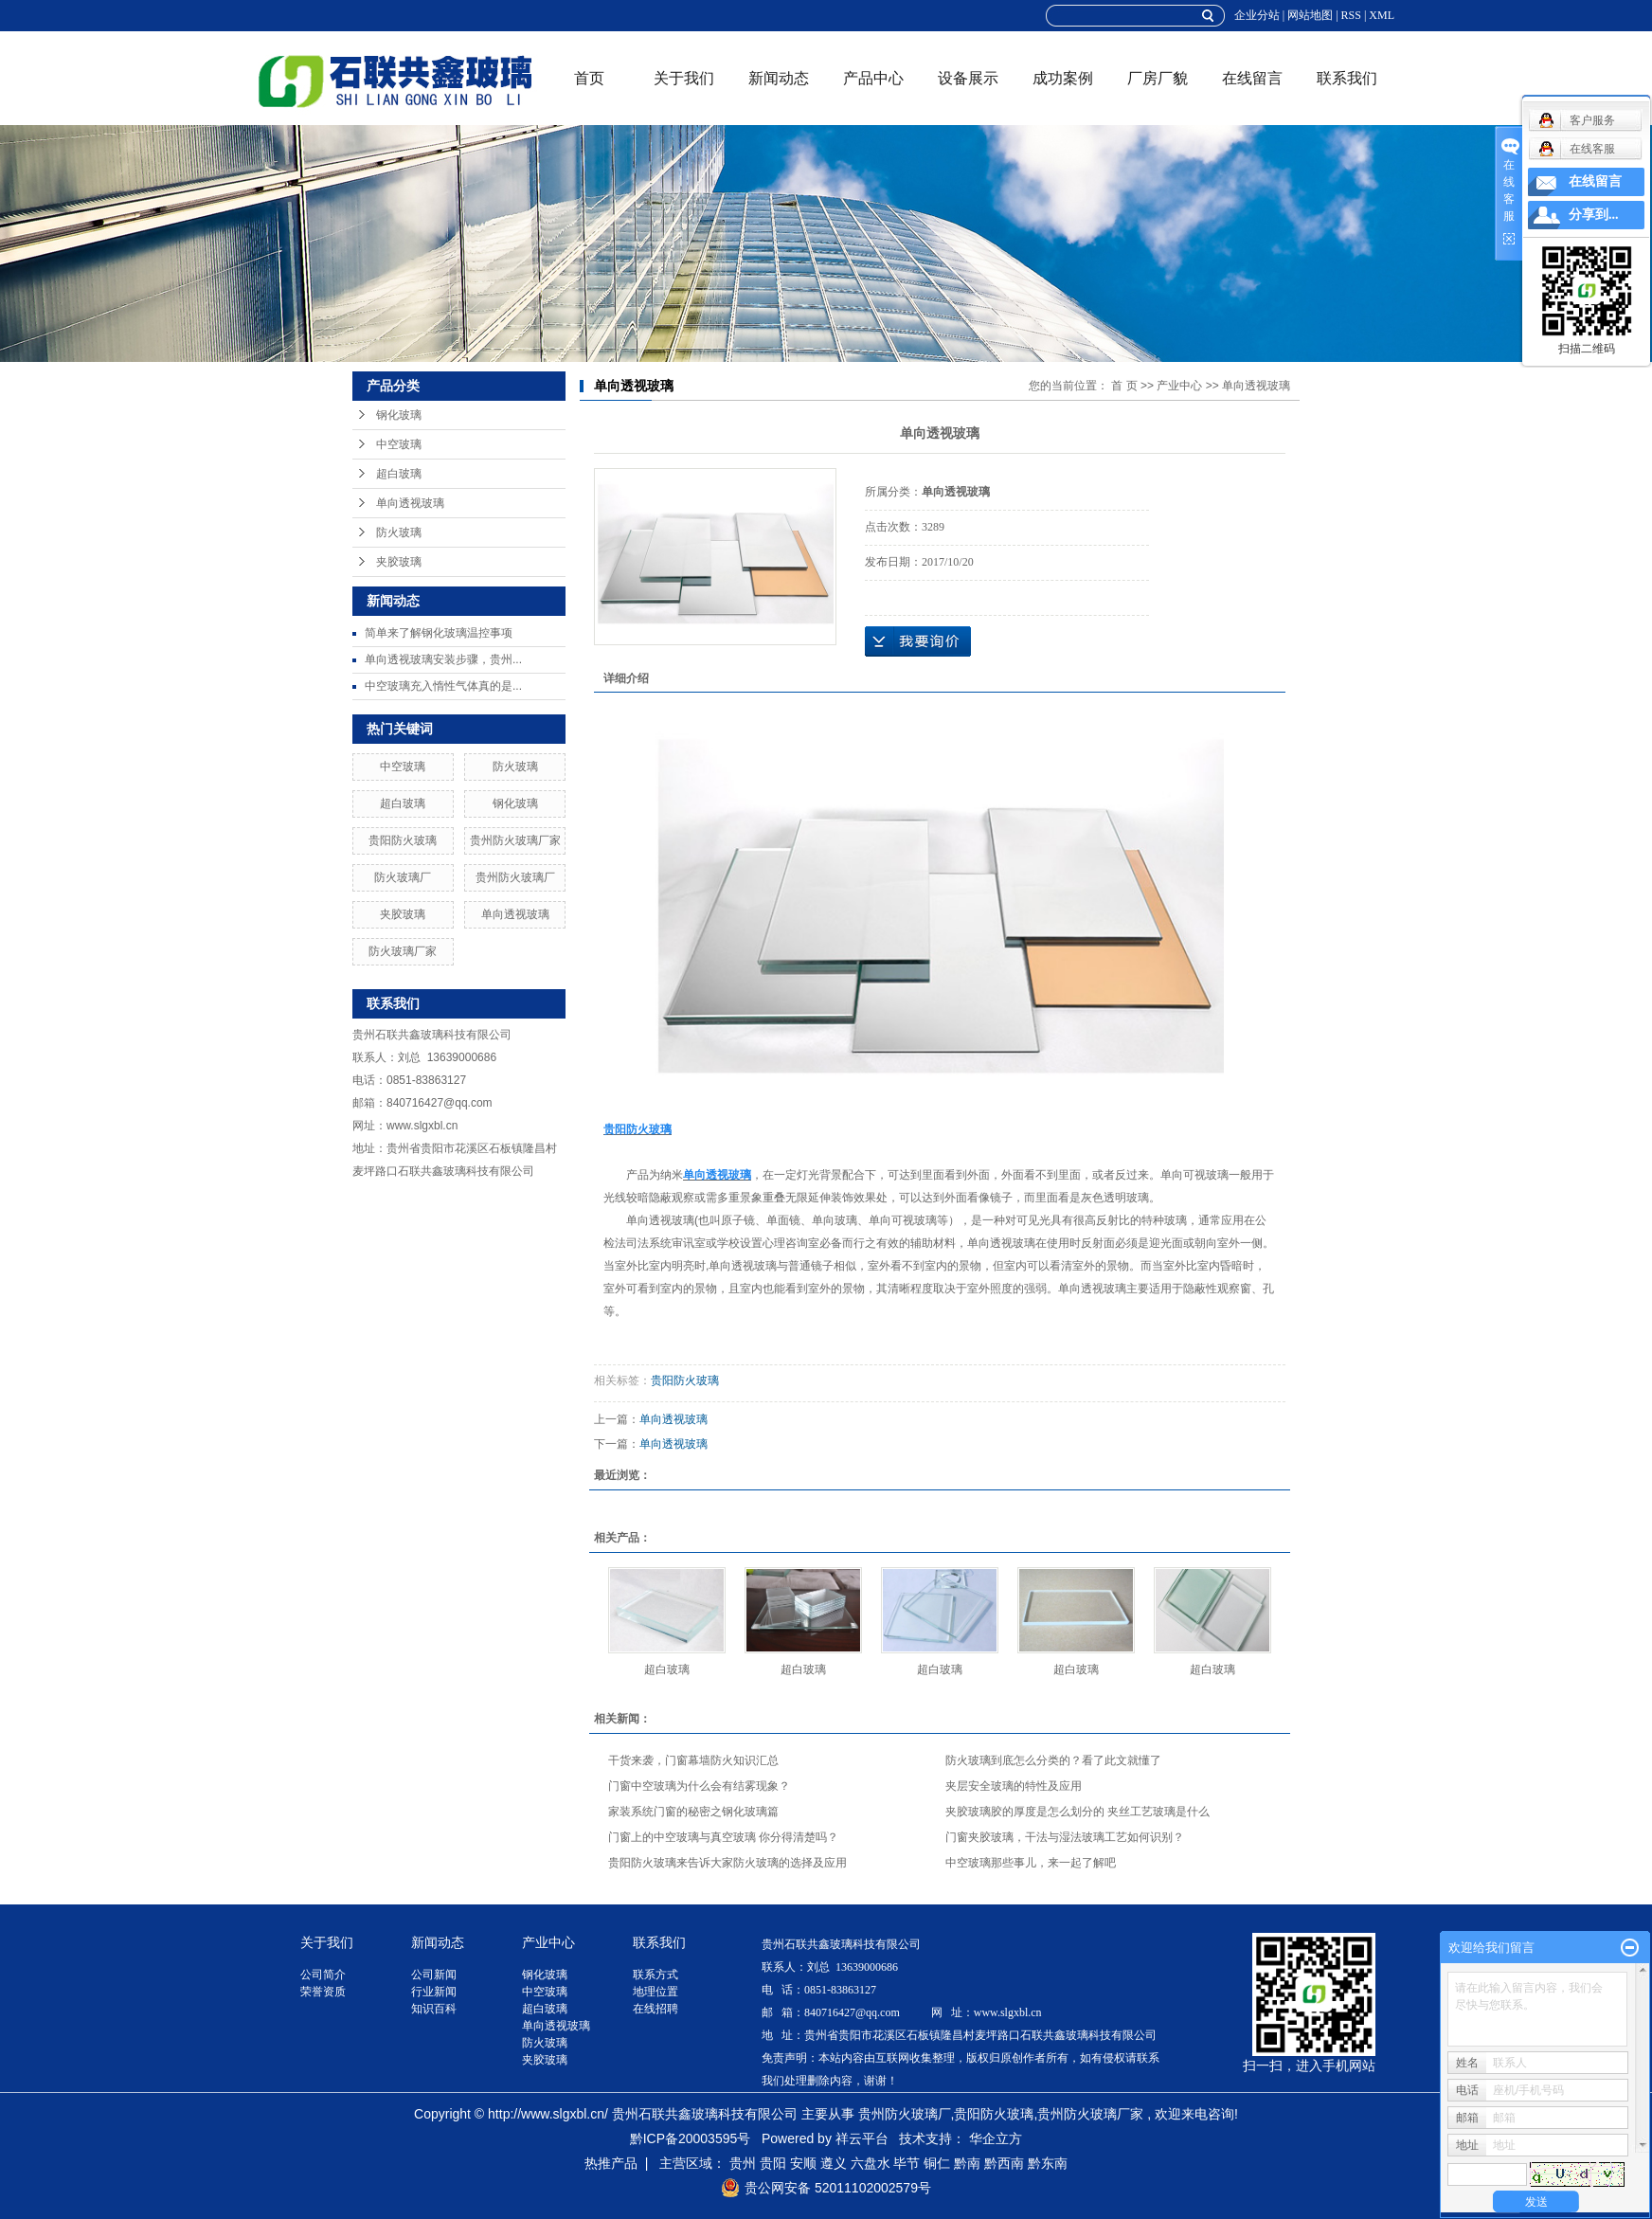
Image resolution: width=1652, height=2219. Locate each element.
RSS (1351, 15)
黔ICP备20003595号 (690, 2138)
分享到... (1594, 214)
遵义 (833, 2163)
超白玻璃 (399, 473)
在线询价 (918, 641)
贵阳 (773, 2163)
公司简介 (323, 1974)
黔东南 (1048, 2163)
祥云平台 (862, 2138)
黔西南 (1004, 2163)
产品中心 (873, 78)
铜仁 (937, 2163)
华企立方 (995, 2138)
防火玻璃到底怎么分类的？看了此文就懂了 (1053, 1760)
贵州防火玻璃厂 (515, 877)
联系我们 (1347, 78)
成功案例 (1062, 78)
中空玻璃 (399, 444)
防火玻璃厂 (402, 877)
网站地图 (1310, 15)
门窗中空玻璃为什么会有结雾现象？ (699, 1786)
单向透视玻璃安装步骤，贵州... (443, 659)
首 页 (1124, 385)
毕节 (906, 2163)
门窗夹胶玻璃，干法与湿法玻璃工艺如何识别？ (1064, 1837)
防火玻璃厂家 (402, 951)
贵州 (742, 2163)
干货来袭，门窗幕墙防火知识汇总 (693, 1760)
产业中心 (1179, 385)
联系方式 (655, 1974)
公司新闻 (434, 1974)
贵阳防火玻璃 (402, 840)
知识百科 (434, 2008)
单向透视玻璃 (410, 503)
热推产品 (610, 2163)
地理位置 (655, 1991)
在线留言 (1252, 78)
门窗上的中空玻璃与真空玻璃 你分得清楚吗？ (723, 1837)
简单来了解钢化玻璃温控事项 (438, 633)
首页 (589, 78)
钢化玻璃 (399, 415)
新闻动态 (778, 78)
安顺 (803, 2163)
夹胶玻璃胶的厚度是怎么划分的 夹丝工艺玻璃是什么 (1077, 1811)
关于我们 (684, 78)
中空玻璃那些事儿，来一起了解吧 (1030, 1862)
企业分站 (1257, 15)
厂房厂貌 (1157, 78)
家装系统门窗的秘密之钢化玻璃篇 (693, 1811)
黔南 (967, 2163)
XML (1381, 15)
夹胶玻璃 (399, 561)
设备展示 (968, 78)
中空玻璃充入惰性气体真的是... (443, 686)
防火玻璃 (399, 532)
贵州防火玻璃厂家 (515, 840)
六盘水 (870, 2163)
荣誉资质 (323, 1991)
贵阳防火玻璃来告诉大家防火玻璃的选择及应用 (727, 1862)
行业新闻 (434, 1991)
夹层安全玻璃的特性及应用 (1013, 1786)
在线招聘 (655, 2008)
